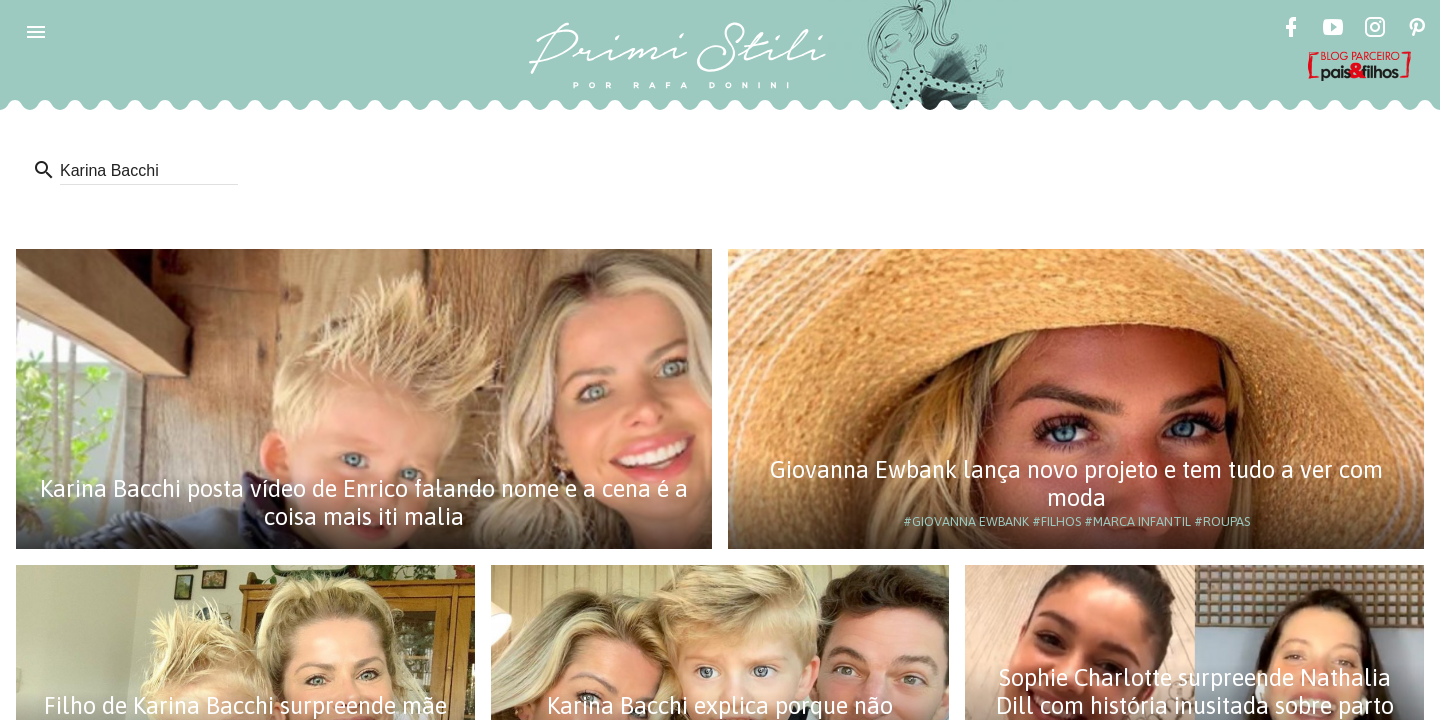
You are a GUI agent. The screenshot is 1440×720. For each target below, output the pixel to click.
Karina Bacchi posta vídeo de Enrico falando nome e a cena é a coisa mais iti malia (364, 502)
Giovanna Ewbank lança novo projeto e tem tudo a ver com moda (1076, 483)
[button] (36, 32)
